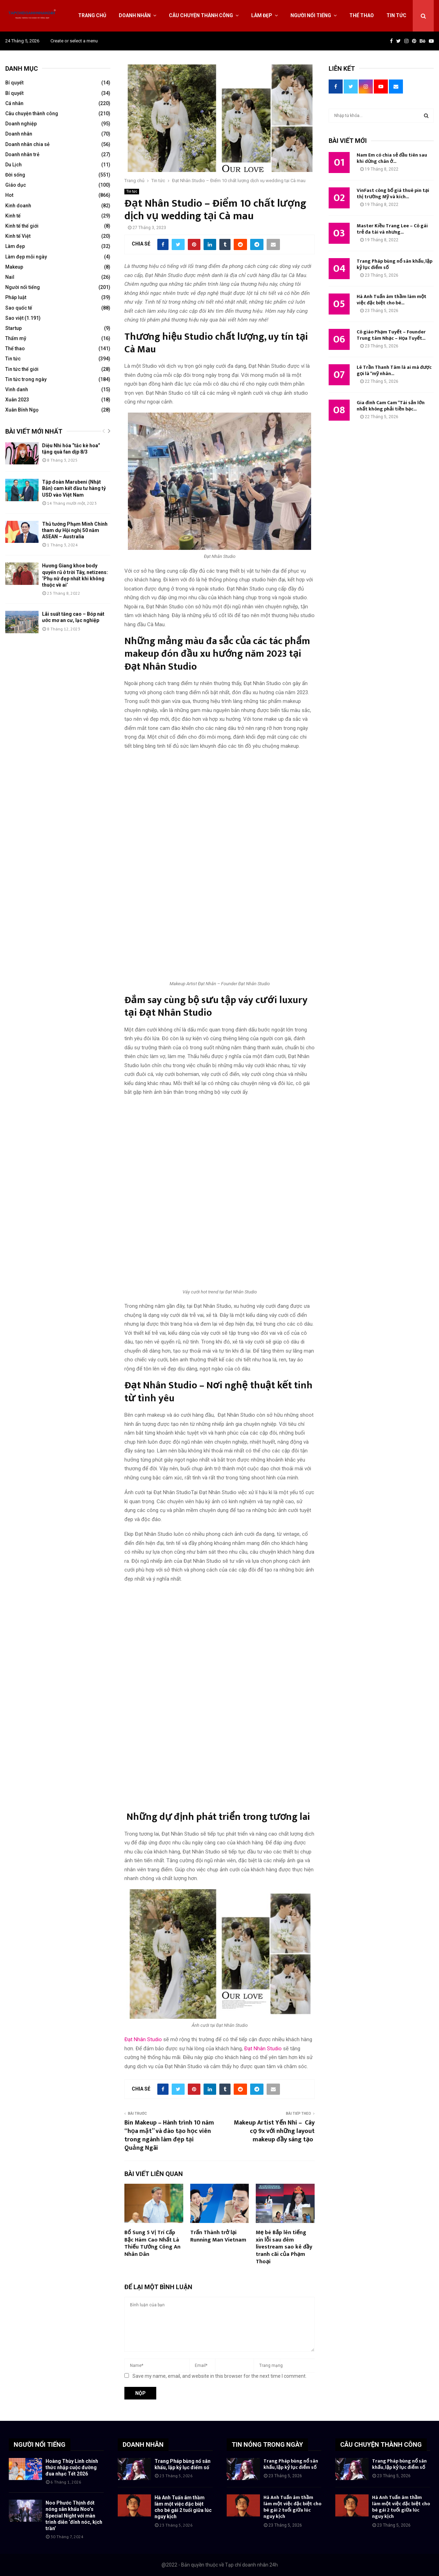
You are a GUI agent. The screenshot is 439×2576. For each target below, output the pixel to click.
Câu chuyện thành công (201, 15)
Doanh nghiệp (21, 123)
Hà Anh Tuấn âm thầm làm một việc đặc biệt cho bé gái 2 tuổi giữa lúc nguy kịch (292, 2507)
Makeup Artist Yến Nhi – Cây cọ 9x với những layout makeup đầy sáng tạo (274, 2131)
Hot (9, 195)
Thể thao (361, 15)
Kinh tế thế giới (22, 226)
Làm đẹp (261, 15)
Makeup (14, 267)
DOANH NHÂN (143, 2444)
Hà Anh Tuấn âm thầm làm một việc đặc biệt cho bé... (391, 299)
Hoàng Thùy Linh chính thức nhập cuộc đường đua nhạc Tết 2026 (72, 2467)
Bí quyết (14, 82)
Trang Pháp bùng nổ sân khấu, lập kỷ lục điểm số (394, 264)
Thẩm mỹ (15, 338)
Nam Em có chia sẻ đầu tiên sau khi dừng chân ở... (392, 158)
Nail (9, 277)
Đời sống (15, 175)
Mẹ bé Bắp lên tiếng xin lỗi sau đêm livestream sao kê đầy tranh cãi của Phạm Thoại (284, 2247)
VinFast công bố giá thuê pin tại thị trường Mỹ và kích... (393, 193)
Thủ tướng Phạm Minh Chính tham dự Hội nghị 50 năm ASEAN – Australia (75, 530)
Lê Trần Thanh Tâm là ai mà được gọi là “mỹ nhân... (394, 370)
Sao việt (14, 318)
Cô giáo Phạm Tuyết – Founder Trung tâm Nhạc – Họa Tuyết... (391, 335)
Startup (13, 328)
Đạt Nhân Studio (143, 2039)
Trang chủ (92, 15)
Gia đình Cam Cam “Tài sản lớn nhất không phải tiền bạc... (391, 406)
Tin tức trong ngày (26, 379)
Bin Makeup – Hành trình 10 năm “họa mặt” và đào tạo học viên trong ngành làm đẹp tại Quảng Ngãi (169, 2135)
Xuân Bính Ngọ (22, 410)
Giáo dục (15, 185)
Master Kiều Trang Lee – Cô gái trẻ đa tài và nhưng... (392, 229)
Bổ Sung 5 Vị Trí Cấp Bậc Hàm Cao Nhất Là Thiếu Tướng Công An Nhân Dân (152, 2243)
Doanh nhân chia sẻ (27, 144)
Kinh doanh (18, 205)
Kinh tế (13, 216)
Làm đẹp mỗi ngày (26, 257)
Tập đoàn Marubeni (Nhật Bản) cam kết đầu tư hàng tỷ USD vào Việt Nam (74, 488)
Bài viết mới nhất (33, 431)
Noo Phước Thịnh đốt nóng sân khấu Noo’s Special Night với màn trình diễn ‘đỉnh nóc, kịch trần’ (74, 2515)
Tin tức (396, 15)
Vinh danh (16, 389)
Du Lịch (13, 164)
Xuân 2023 (17, 399)
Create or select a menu (74, 40)
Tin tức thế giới (22, 369)
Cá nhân (14, 103)
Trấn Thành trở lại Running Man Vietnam (218, 2236)
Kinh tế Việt (17, 236)
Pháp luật (15, 297)
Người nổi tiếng (310, 15)
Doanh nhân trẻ (22, 154)
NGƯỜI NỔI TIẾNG (40, 2444)
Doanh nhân (135, 15)
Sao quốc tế (18, 308)
